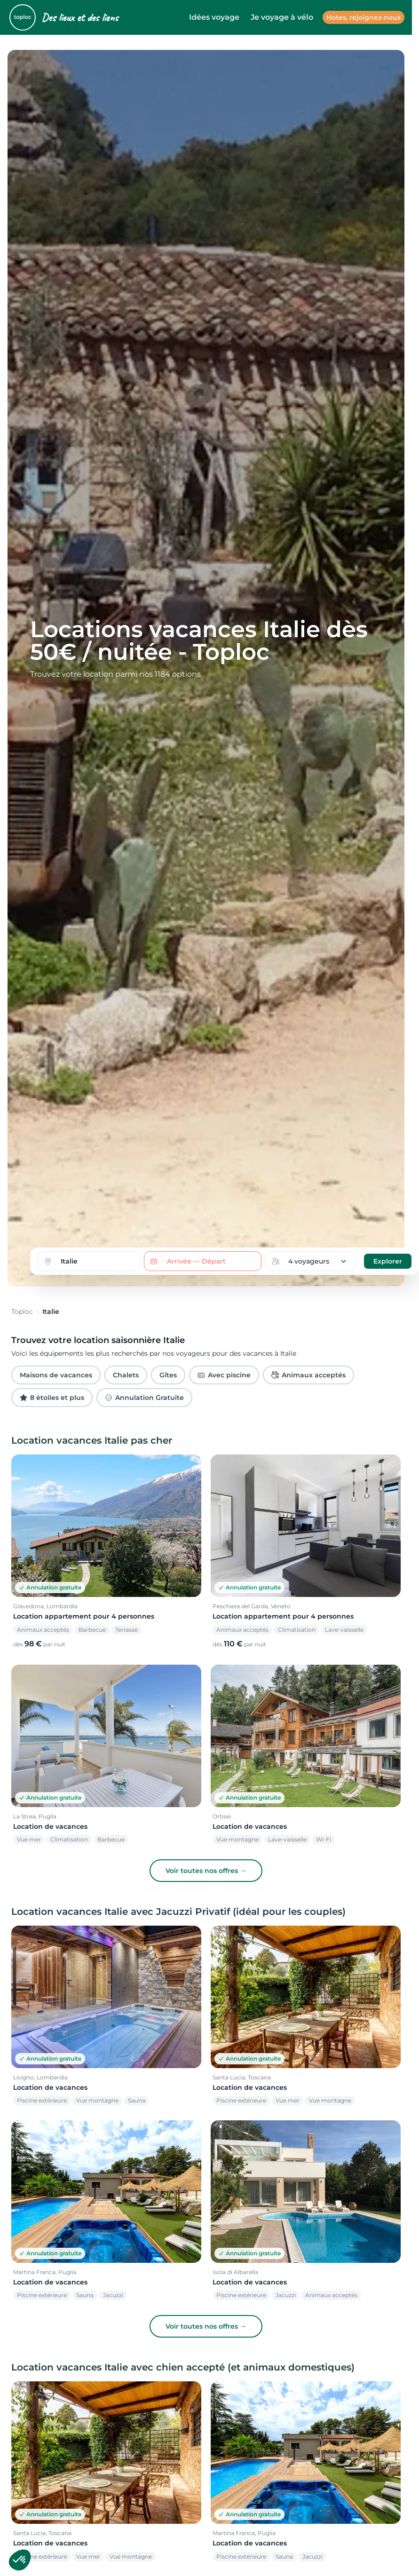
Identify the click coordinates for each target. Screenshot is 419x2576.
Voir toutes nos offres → (206, 1870)
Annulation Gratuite (144, 1397)
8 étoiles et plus (52, 1397)
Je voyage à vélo (282, 17)
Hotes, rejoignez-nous (363, 17)
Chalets (126, 1375)
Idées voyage (214, 17)
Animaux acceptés (308, 1375)
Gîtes (168, 1375)
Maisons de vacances (56, 1375)
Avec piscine (224, 1375)
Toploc (22, 1311)
